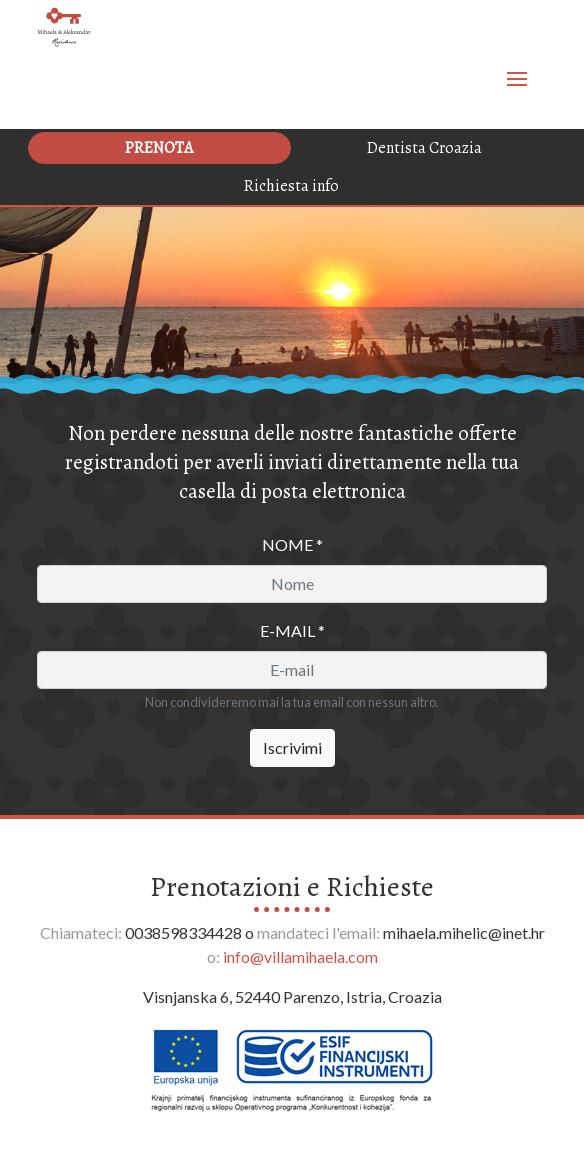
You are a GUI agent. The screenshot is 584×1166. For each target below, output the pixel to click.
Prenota (159, 148)
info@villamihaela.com (300, 956)
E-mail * (292, 630)
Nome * (292, 544)
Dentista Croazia (424, 148)
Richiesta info (291, 186)
